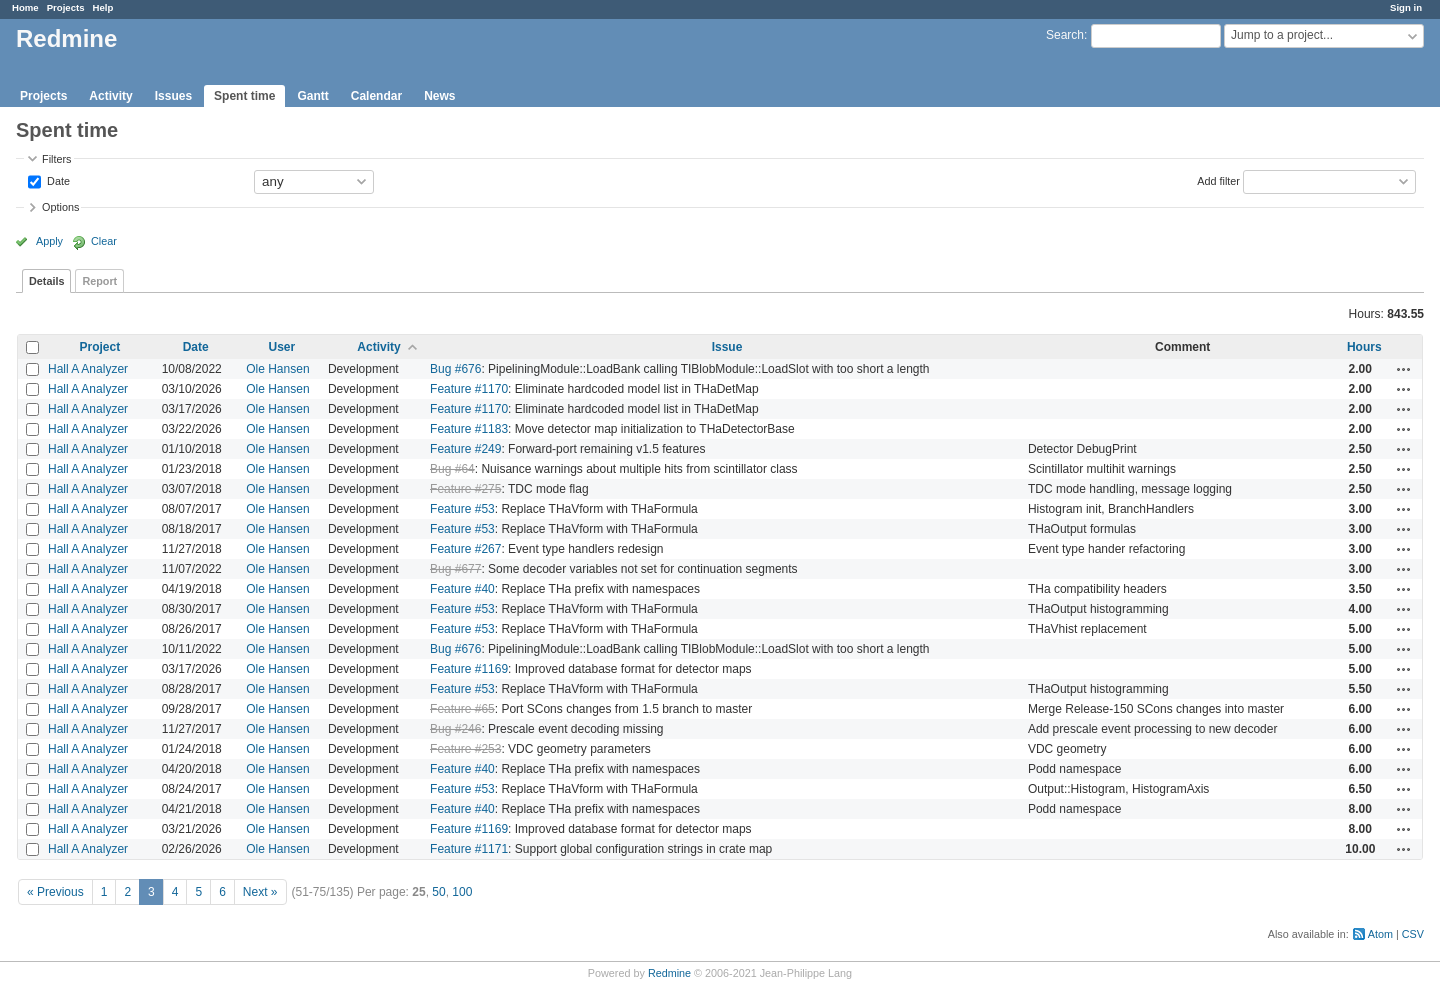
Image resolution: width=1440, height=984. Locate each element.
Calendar (376, 96)
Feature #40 (462, 589)
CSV (1413, 934)
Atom (1380, 934)
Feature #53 (462, 509)
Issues (173, 96)
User (282, 347)
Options (60, 207)
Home (25, 7)
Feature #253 (465, 749)
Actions (1404, 369)
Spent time (244, 96)
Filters (56, 159)
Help (103, 7)
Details (46, 281)
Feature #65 (462, 709)
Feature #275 (465, 489)
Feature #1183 (469, 429)
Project (99, 347)
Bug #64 (452, 469)
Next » (260, 892)
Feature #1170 (469, 389)
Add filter (1218, 180)
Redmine (669, 973)
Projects (66, 7)
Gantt (312, 96)
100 (462, 892)
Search (1065, 35)
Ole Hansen (277, 369)
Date (57, 180)
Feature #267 (465, 549)
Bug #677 (455, 569)
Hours (1364, 347)
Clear (104, 241)
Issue (727, 347)
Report (99, 281)
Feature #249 (465, 449)
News (439, 96)
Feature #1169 (469, 669)
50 (438, 892)
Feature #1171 (469, 849)
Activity (110, 96)
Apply (49, 241)
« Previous (55, 892)
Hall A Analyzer (88, 369)
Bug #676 (455, 369)
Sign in (1406, 7)
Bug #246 (455, 729)
